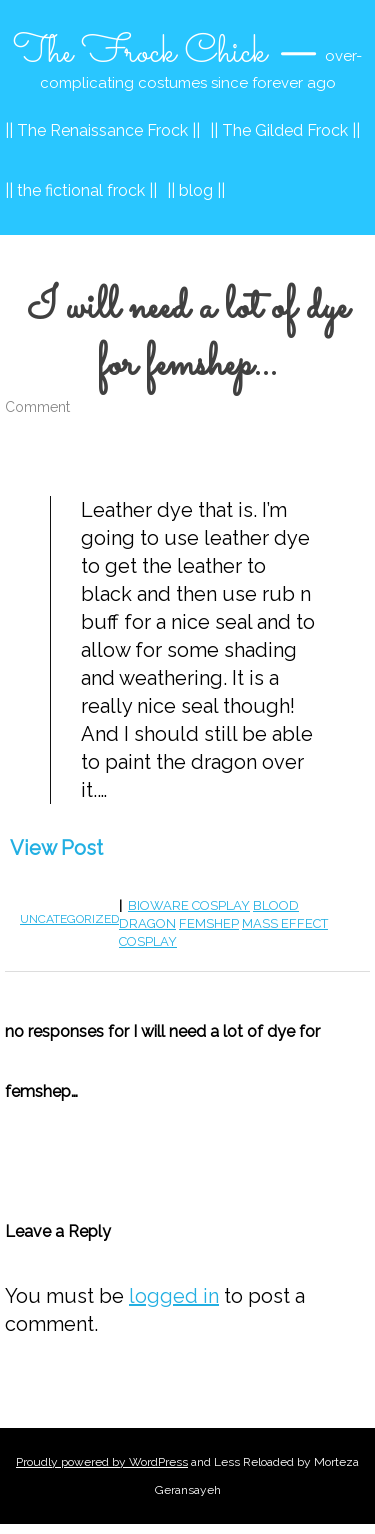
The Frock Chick (140, 53)
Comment (37, 407)
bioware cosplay (189, 905)
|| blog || (196, 190)
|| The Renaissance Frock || (102, 130)
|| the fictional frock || (81, 190)
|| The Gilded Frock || (285, 130)
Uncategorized (69, 919)
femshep (209, 923)
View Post (56, 848)
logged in (174, 1296)
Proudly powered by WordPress (102, 1462)
